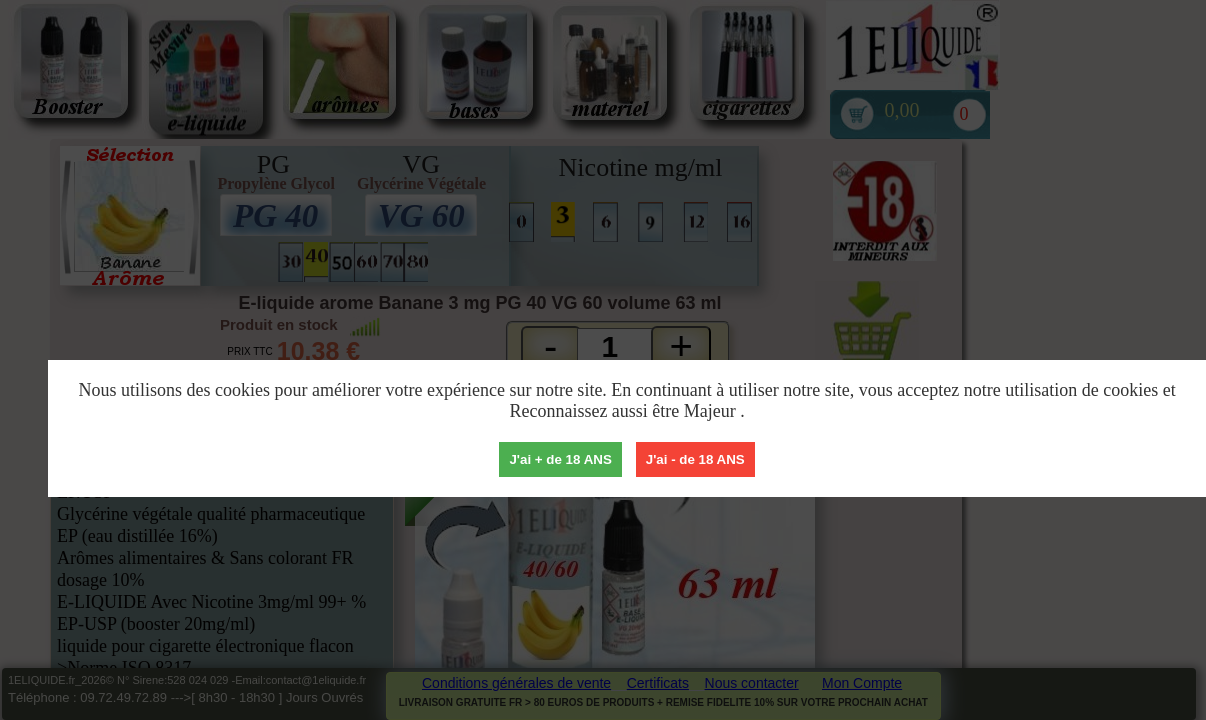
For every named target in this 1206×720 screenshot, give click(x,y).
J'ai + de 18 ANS (560, 459)
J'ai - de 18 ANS (695, 459)
